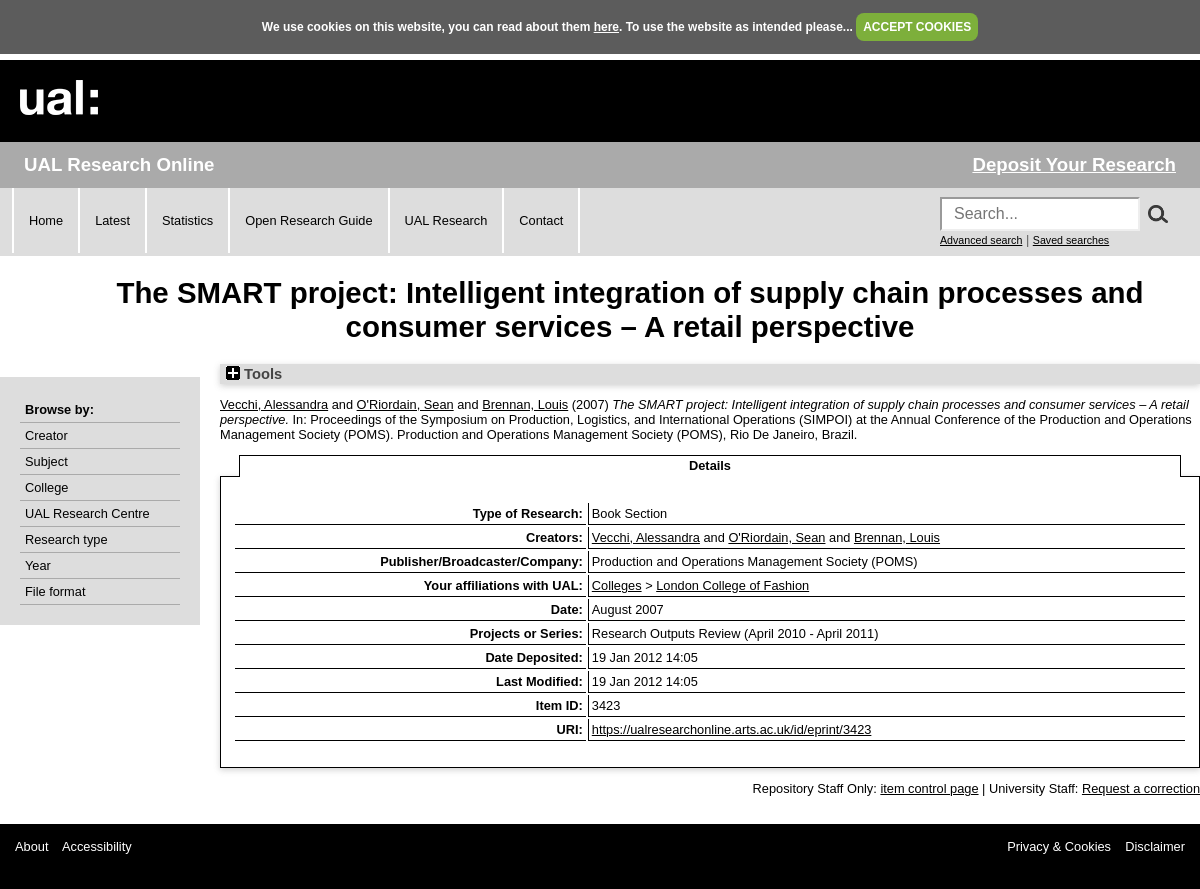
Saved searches (1071, 240)
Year (38, 565)
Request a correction (1141, 788)
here (606, 27)
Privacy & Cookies (1059, 846)
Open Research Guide (308, 220)
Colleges (617, 585)
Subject (46, 461)
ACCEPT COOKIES (917, 27)
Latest (112, 220)
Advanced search (981, 240)
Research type (66, 539)
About (31, 846)
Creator (46, 435)
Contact (541, 220)
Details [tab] (710, 465)
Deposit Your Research (1074, 164)
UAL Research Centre (87, 513)
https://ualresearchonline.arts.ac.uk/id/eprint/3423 (732, 729)
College (46, 487)
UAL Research (446, 220)
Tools (254, 374)
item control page (929, 788)
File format (55, 591)
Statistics (187, 220)
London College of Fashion (732, 585)
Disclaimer (1155, 846)
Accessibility (97, 846)
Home (46, 220)
